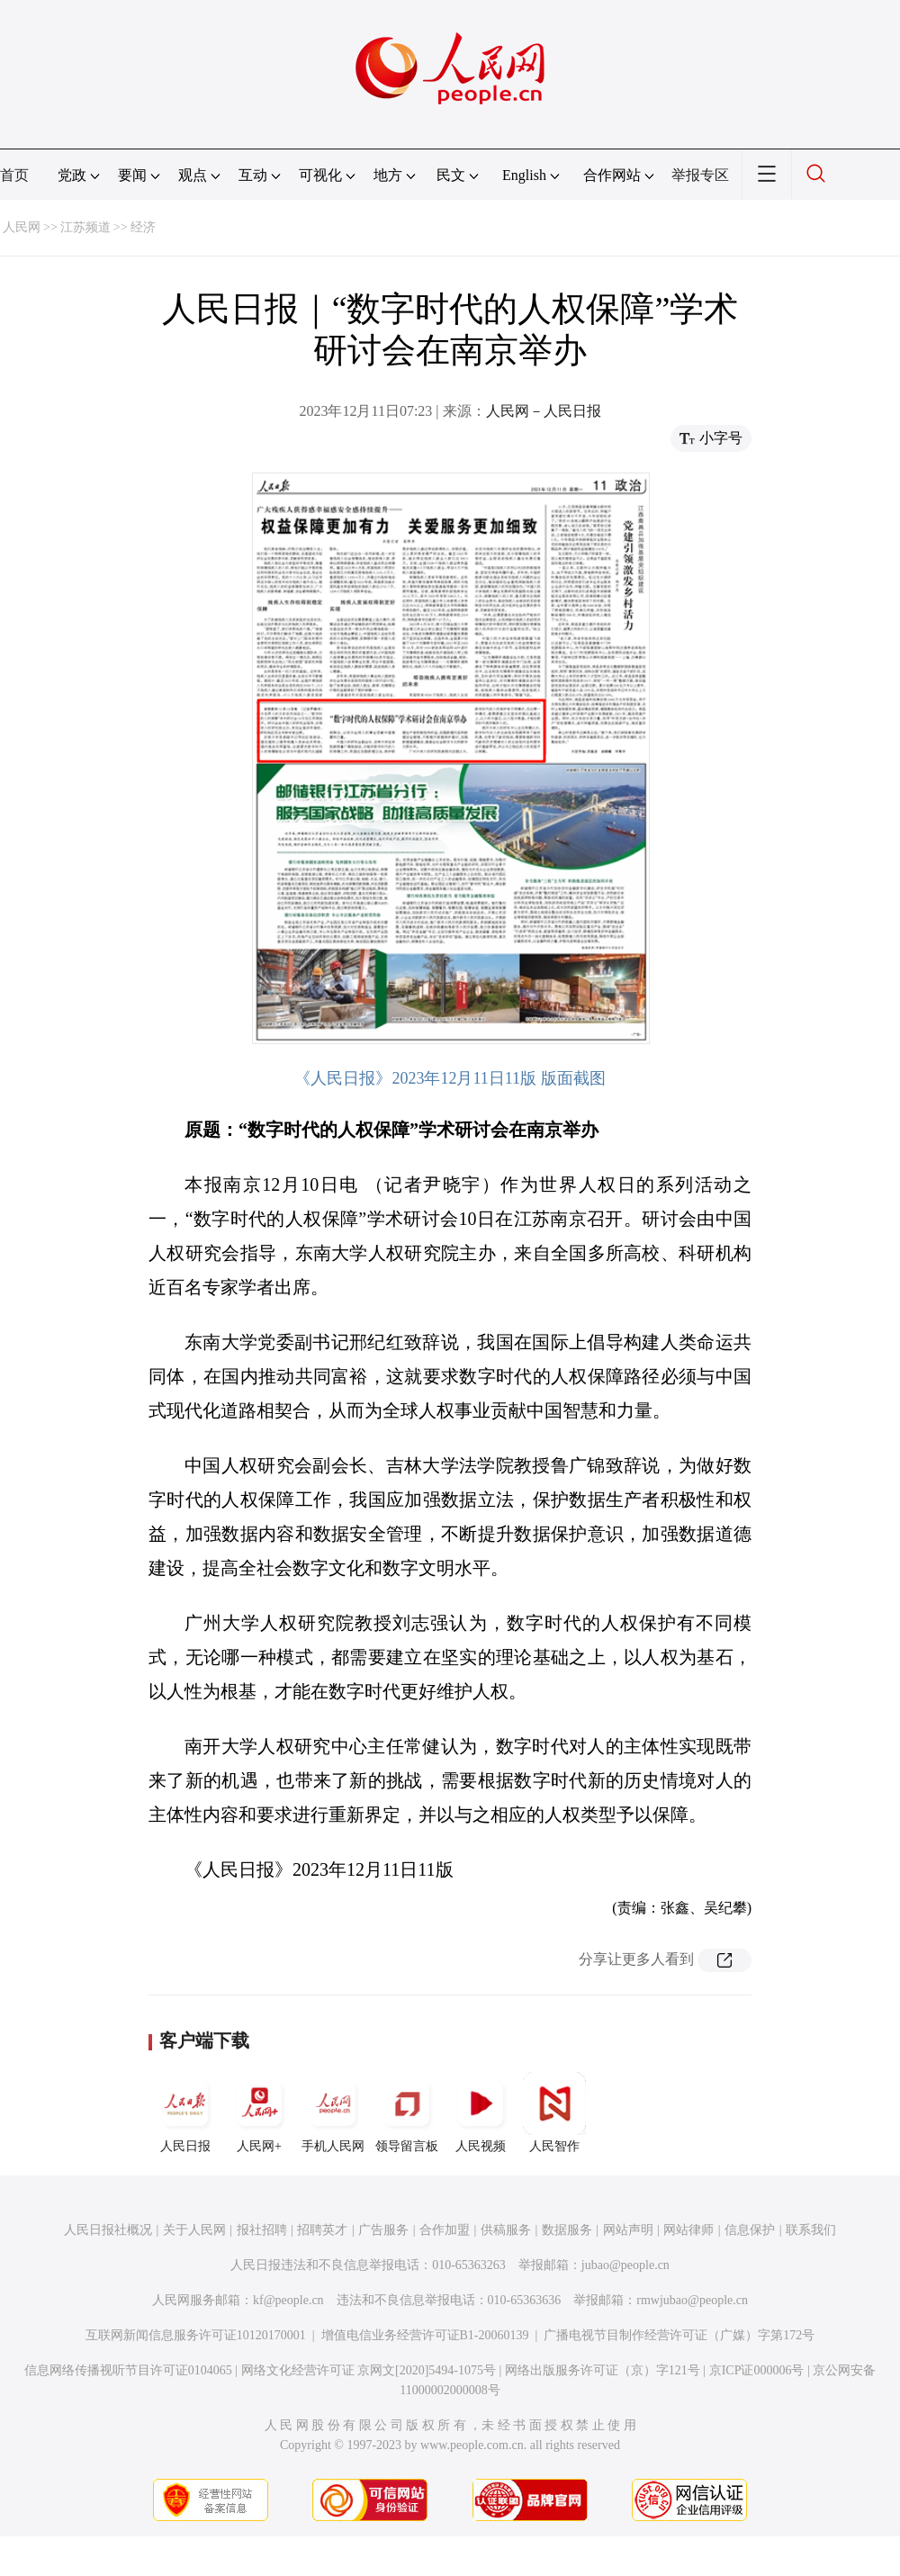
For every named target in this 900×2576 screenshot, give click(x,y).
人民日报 (185, 2112)
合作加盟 (444, 2230)
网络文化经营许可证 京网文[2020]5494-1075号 (369, 2370)
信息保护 (749, 2230)
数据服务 (567, 2230)
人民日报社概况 (108, 2230)
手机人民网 (333, 2112)
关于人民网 (194, 2230)
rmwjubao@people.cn (692, 2300)
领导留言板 (406, 2112)
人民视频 (480, 2112)
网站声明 (628, 2230)
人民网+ (259, 2112)
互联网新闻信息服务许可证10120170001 (196, 2335)
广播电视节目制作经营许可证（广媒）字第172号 (679, 2335)
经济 (143, 227)
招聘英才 (322, 2230)
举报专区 (700, 175)
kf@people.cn (288, 2300)
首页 (14, 175)
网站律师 (688, 2230)
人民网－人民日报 (543, 411)
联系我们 (811, 2230)
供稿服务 (506, 2230)
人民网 (21, 227)
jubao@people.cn (625, 2265)
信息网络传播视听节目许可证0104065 (128, 2370)
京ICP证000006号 (757, 2370)
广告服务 (383, 2230)
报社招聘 (262, 2230)
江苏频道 (85, 227)
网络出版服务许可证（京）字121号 (602, 2370)
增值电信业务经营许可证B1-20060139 (425, 2335)
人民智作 (554, 2112)
